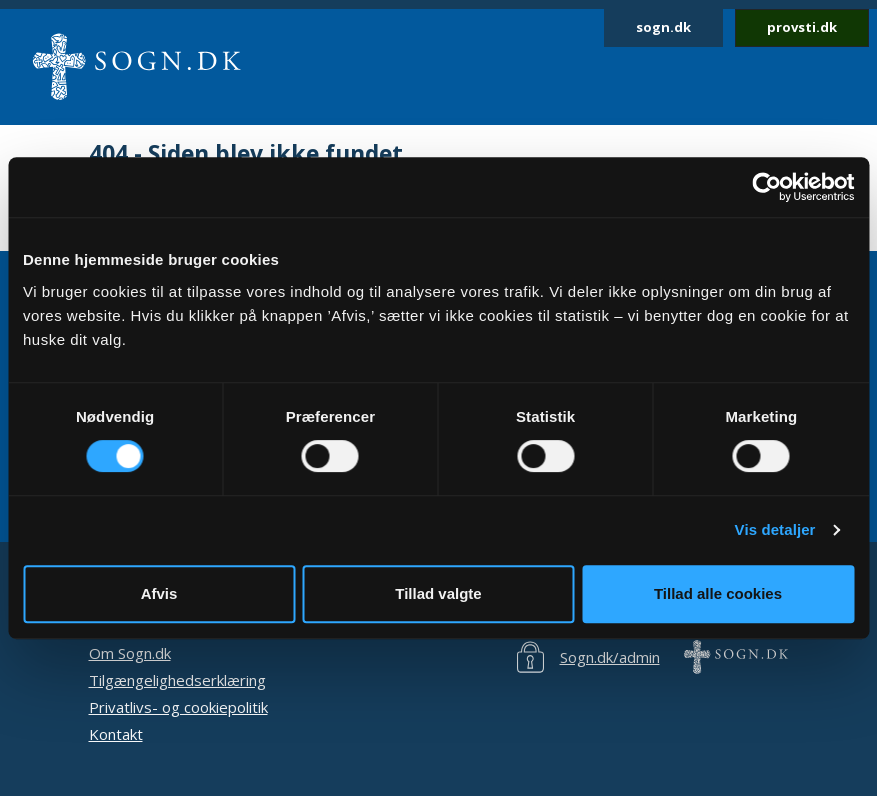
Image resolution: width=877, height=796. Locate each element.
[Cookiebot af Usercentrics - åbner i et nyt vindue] (766, 187)
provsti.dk (802, 27)
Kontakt (116, 734)
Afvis (159, 593)
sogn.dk (663, 27)
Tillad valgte (438, 593)
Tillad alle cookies (718, 593)
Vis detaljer (775, 529)
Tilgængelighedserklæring (177, 680)
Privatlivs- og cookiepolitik (178, 707)
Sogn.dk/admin (610, 657)
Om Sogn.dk (130, 653)
